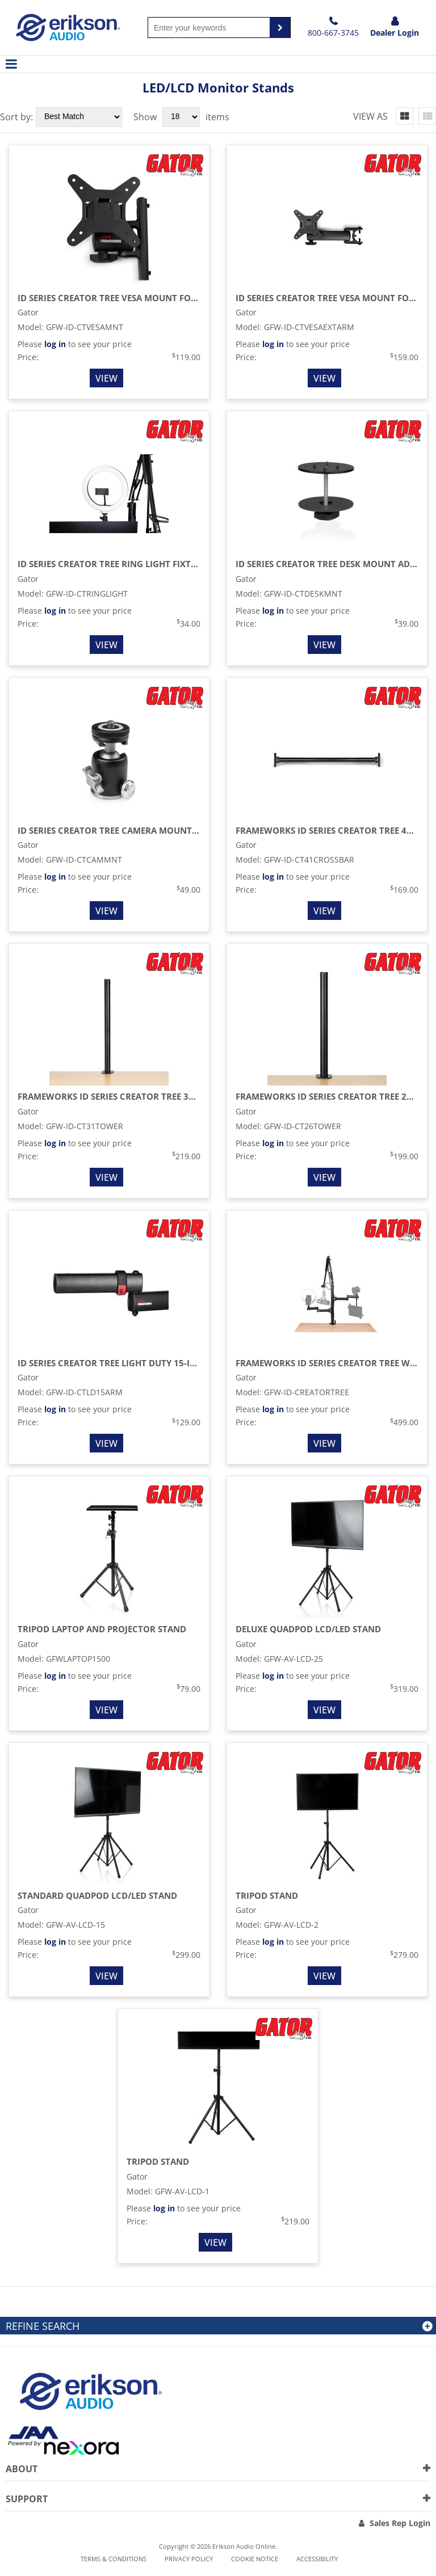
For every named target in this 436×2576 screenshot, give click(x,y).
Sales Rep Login (400, 2523)
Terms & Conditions (113, 2558)
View (106, 378)
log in (55, 344)
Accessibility (317, 2558)
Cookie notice (254, 2558)
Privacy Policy (189, 2558)
